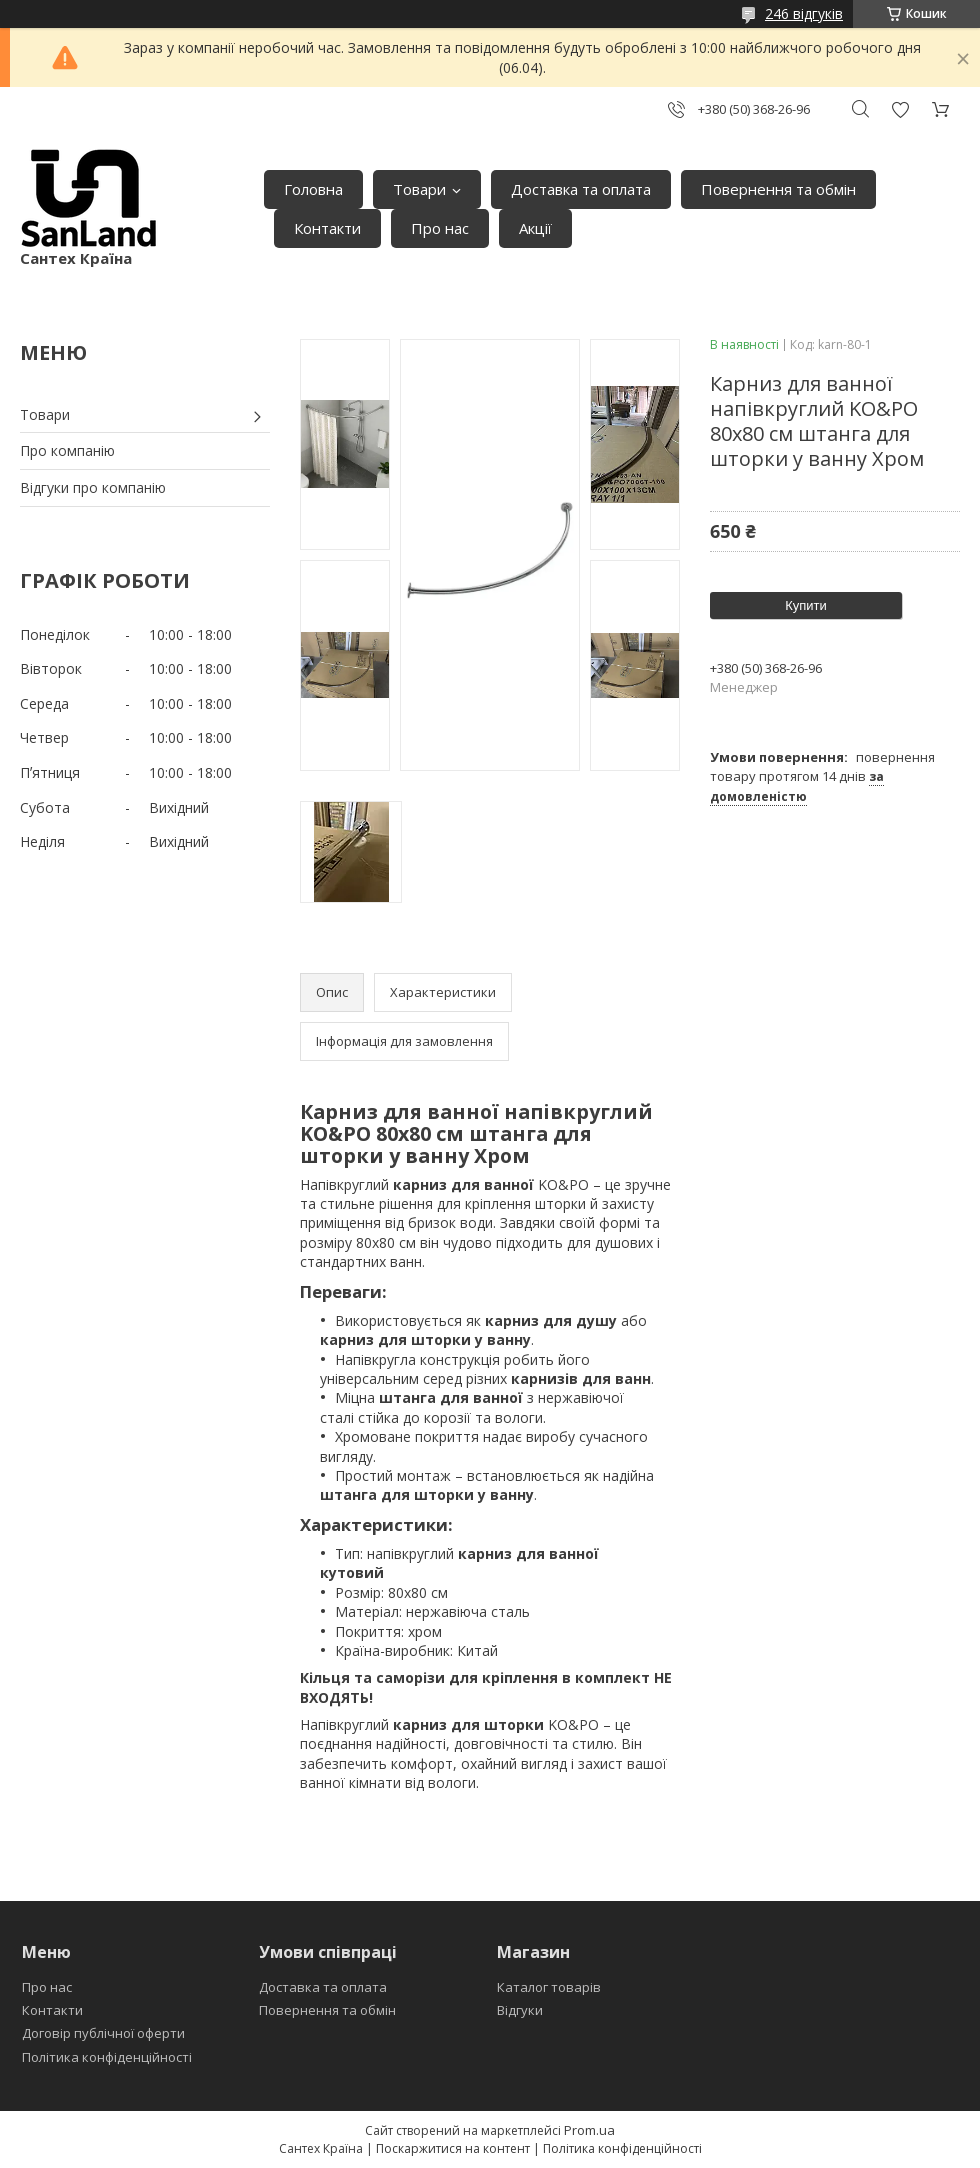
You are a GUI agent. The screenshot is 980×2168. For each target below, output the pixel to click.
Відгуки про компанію (93, 487)
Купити (806, 605)
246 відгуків (804, 13)
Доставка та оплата (581, 189)
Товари (419, 189)
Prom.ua (589, 2130)
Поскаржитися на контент (453, 2148)
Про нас (440, 228)
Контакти (327, 228)
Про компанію (67, 450)
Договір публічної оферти (103, 2033)
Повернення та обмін (778, 189)
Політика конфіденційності (107, 2057)
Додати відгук (900, 109)
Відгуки (520, 2010)
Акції (535, 228)
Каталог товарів (549, 1987)
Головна (313, 189)
